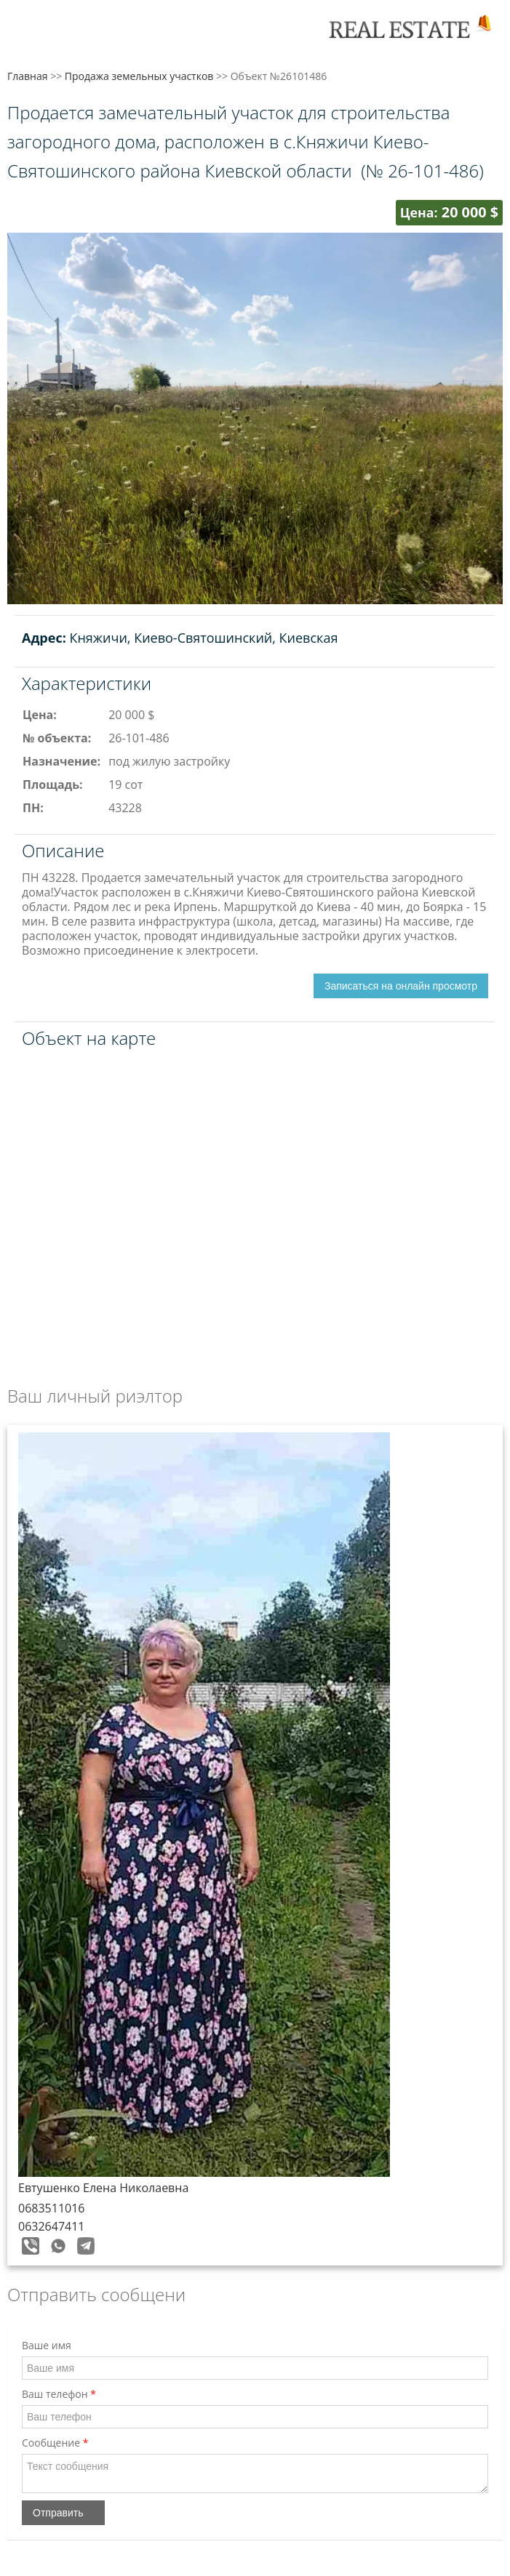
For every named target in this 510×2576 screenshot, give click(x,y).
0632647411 (51, 2226)
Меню (27, 34)
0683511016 (51, 2208)
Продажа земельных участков (139, 76)
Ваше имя (46, 2345)
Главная (27, 76)
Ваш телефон (59, 2394)
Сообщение (55, 2442)
